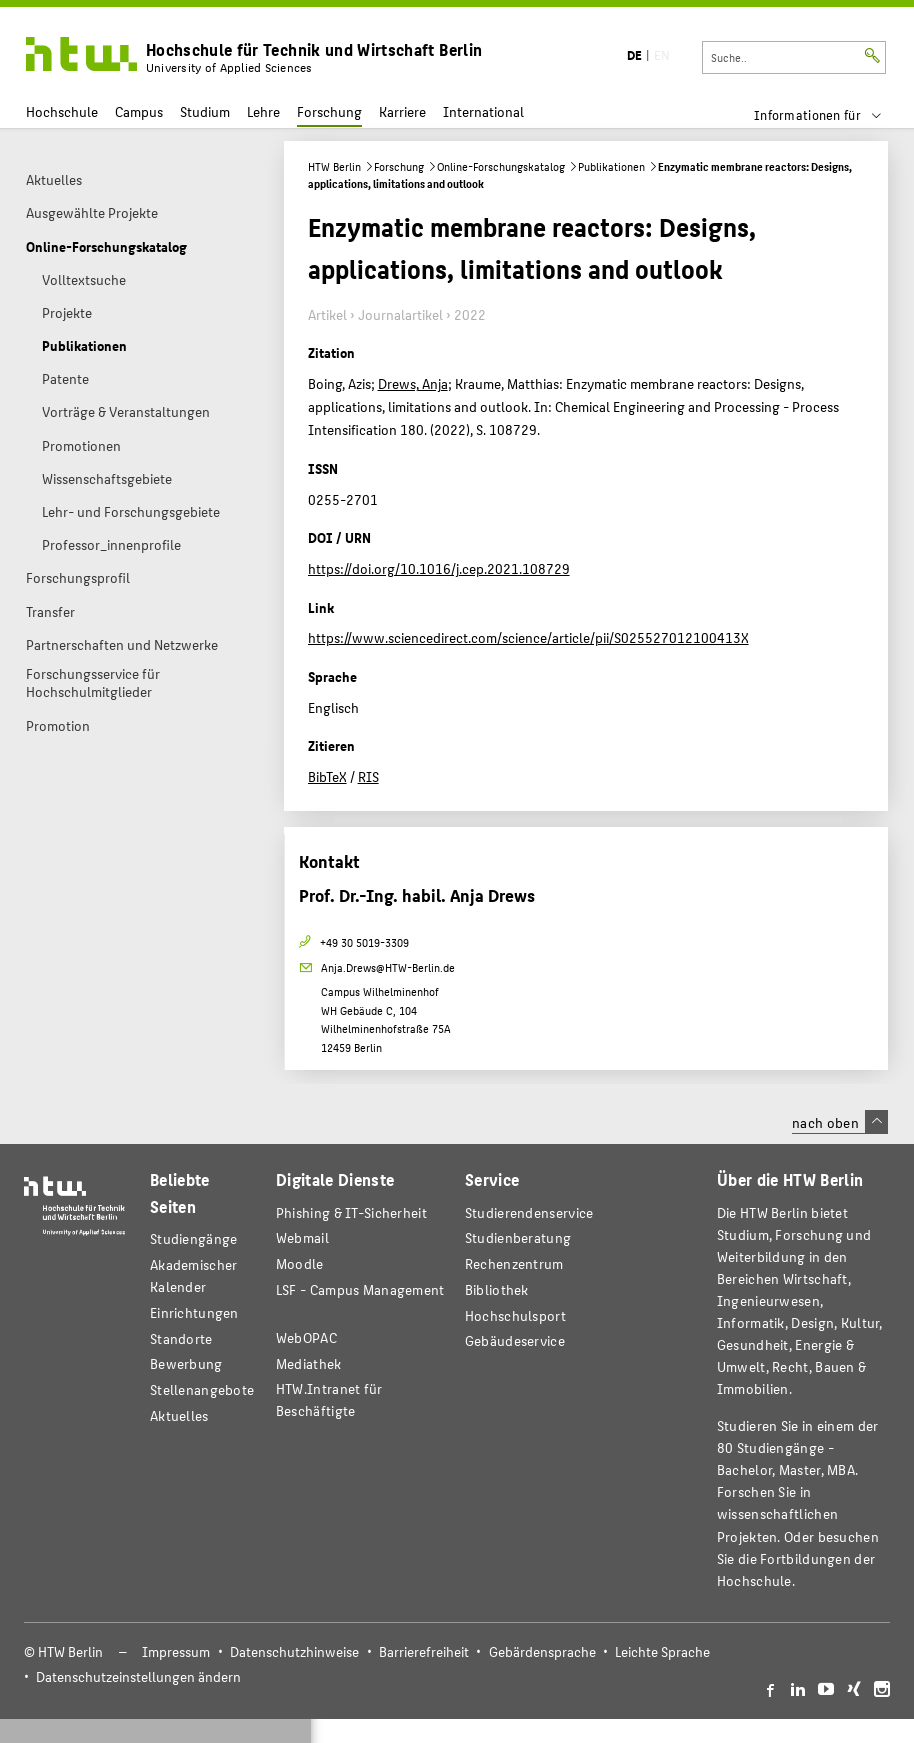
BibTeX (327, 776)
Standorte (181, 1338)
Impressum (176, 1651)
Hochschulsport (515, 1315)
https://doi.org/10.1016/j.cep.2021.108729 (439, 568)
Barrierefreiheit (424, 1651)
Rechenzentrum (514, 1263)
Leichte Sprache (662, 1651)
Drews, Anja (413, 383)
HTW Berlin (334, 166)
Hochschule (62, 111)
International (483, 111)
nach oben (840, 1122)
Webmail (302, 1237)
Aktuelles (179, 1415)
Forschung (329, 111)
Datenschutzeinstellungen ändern (138, 1676)
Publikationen (611, 166)
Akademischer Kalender (194, 1275)
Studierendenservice (529, 1212)
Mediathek (309, 1363)
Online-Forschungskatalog (501, 166)
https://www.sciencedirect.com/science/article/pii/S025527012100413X (528, 637)
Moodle (300, 1263)
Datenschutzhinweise (294, 1651)
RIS (368, 776)
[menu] (830, 115)
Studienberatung (518, 1237)
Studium (205, 111)
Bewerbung (186, 1363)
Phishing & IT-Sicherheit (351, 1212)
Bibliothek (497, 1289)
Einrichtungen (194, 1312)
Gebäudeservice (515, 1340)
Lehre (263, 111)
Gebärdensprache (542, 1651)
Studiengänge (194, 1238)
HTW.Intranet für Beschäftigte (329, 1399)
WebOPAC (306, 1337)
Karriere (402, 111)
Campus (139, 111)
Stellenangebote (202, 1389)
